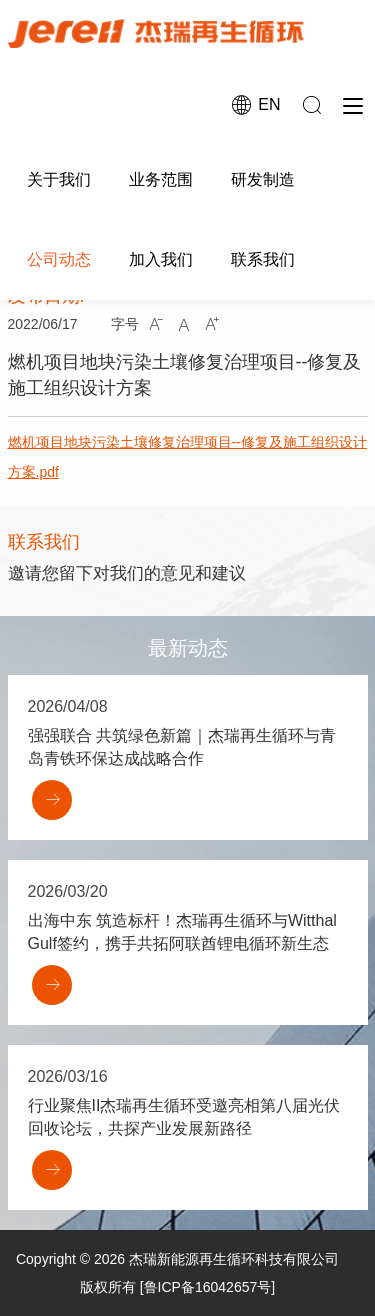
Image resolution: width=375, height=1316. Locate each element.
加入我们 (161, 259)
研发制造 (263, 179)
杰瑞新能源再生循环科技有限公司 (234, 1259)
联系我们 (263, 259)
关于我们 (59, 179)
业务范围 (161, 179)
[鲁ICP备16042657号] (207, 1287)
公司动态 (59, 259)
